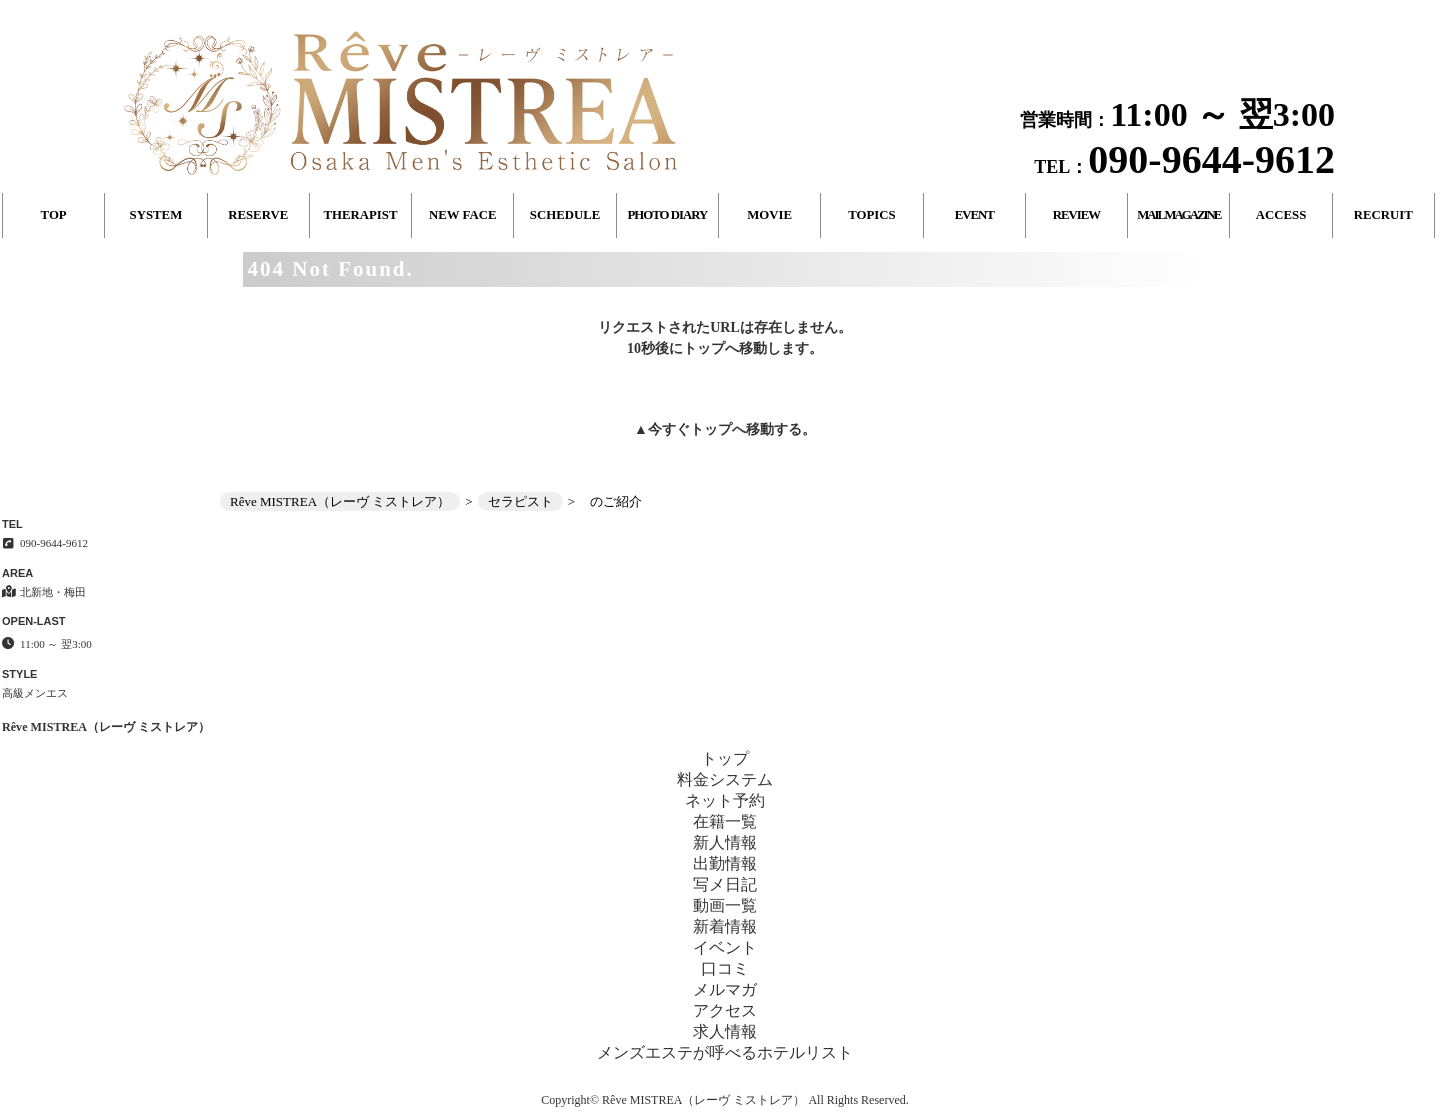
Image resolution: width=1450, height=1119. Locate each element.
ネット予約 (725, 800)
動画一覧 (725, 905)
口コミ (725, 968)
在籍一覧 (725, 821)
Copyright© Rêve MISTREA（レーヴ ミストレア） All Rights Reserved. (724, 1100)
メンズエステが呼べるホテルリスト (725, 1052)
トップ (711, 429)
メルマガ (725, 989)
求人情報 (725, 1031)
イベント (725, 947)
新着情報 (725, 926)
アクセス (725, 1010)
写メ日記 (725, 884)
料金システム (725, 779)
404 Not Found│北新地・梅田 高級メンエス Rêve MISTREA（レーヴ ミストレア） (1232, 8)
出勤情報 (725, 863)
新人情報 (725, 842)
